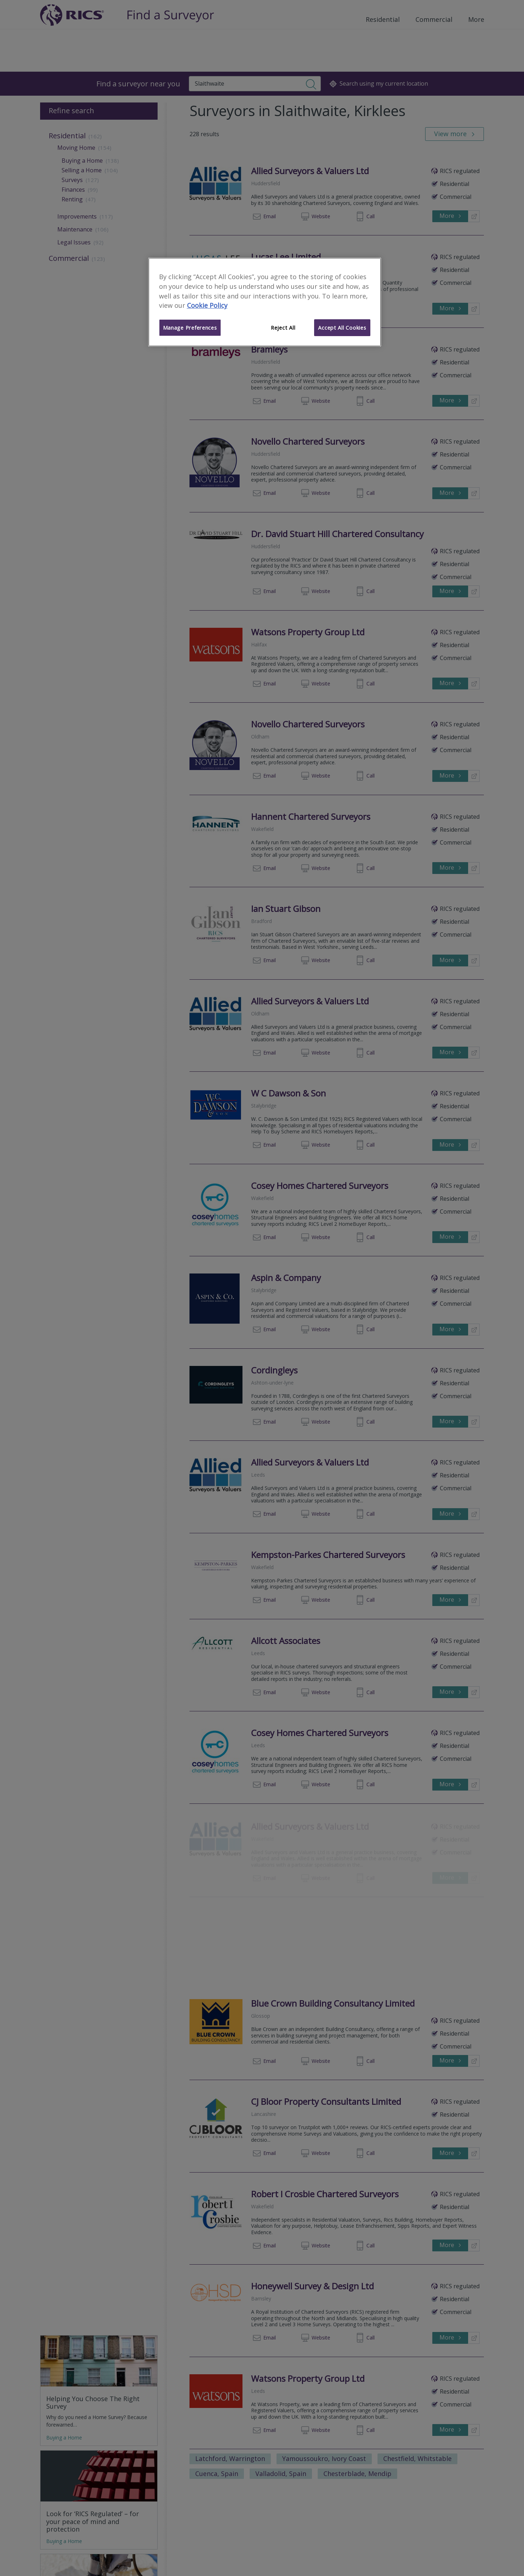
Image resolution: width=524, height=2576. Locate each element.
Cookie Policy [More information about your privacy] (207, 305)
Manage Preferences (190, 327)
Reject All (283, 327)
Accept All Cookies (342, 327)
